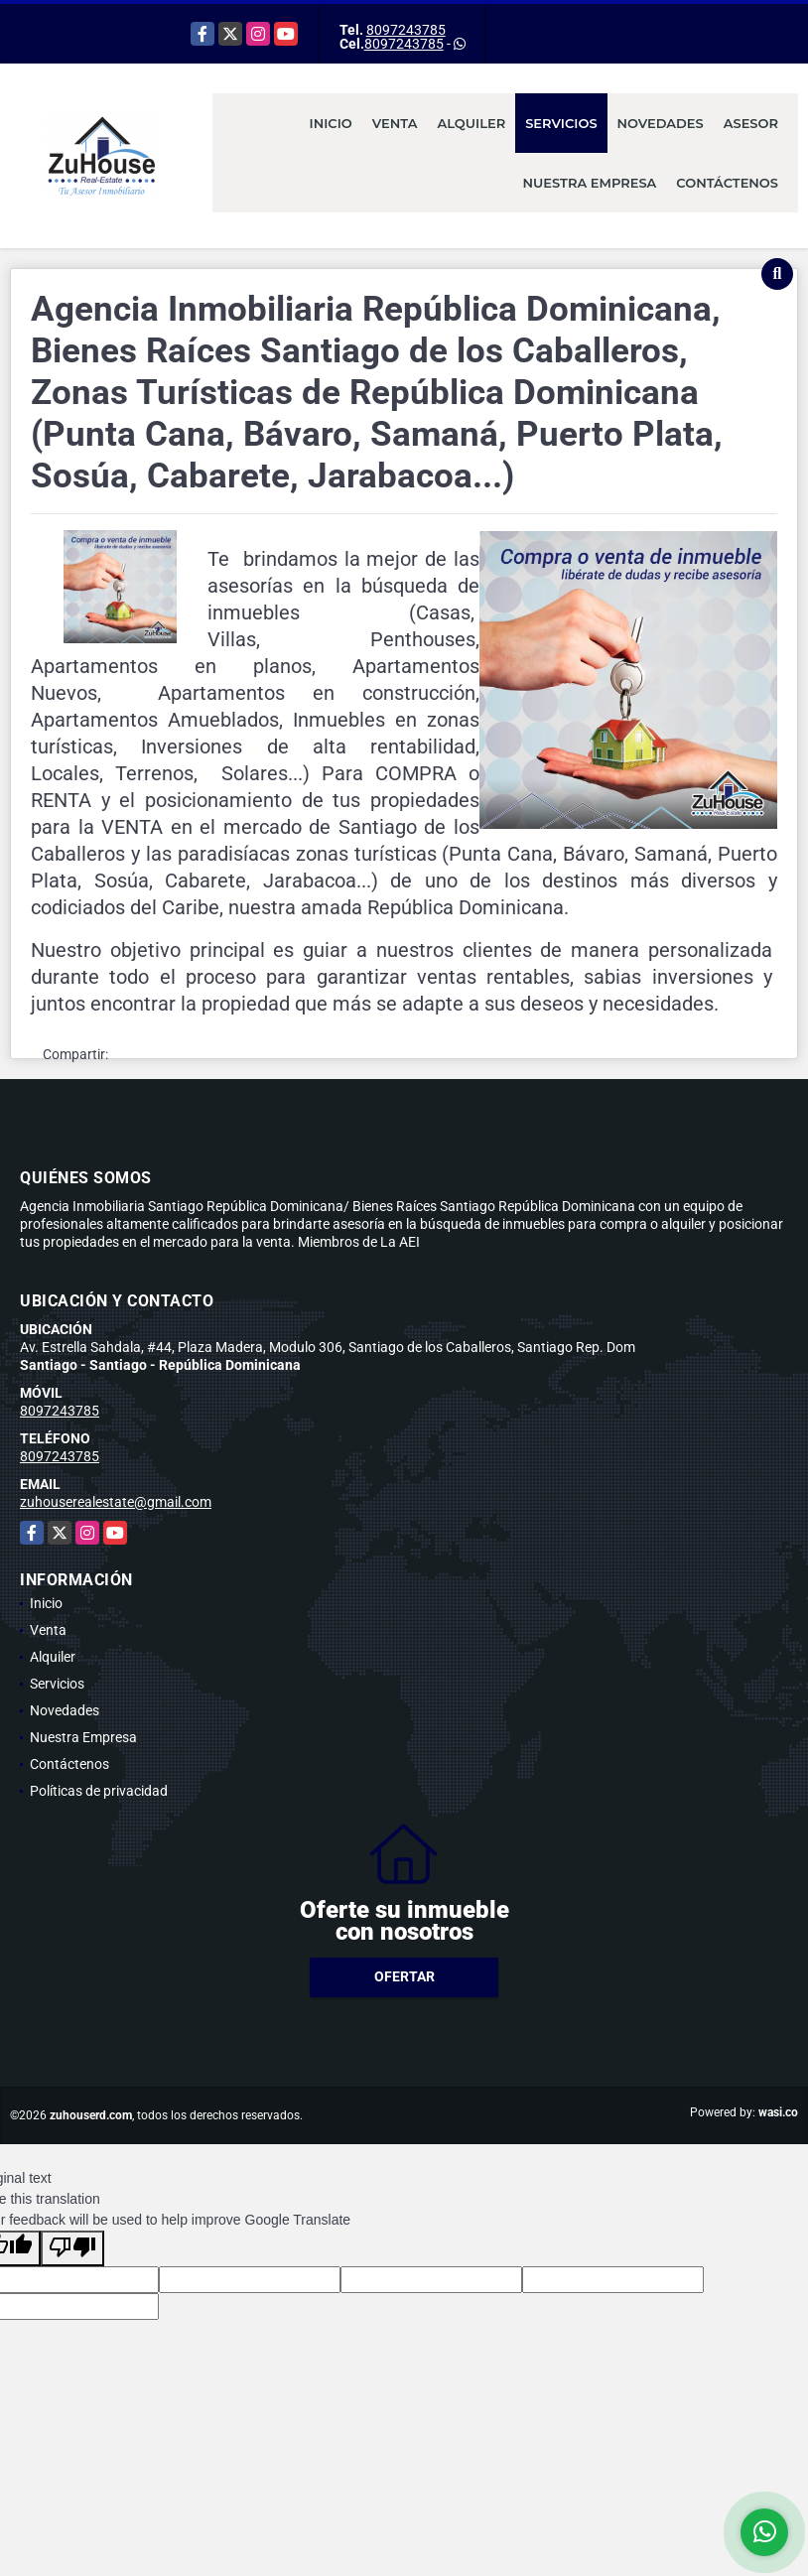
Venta (395, 123)
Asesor (751, 123)
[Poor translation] (72, 2248)
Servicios (561, 123)
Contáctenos (727, 183)
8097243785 (406, 30)
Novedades (660, 123)
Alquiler (471, 123)
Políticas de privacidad (99, 1791)
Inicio (331, 123)
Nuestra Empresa (590, 183)
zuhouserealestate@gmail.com (115, 1502)
